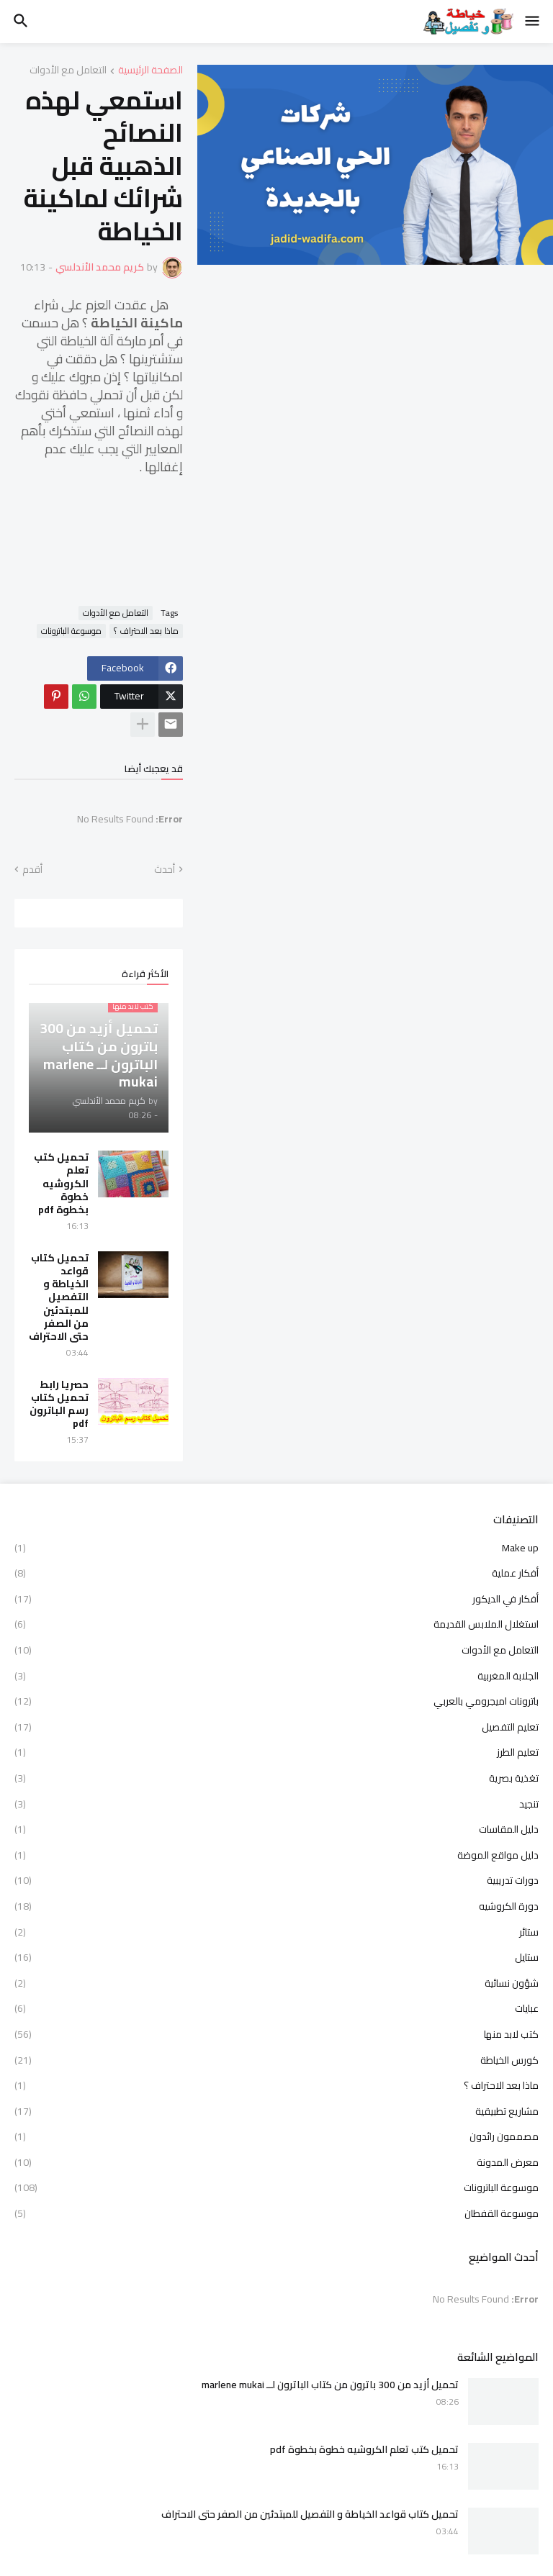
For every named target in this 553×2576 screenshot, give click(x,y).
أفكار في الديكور (276, 1598)
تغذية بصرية (276, 1778)
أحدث (164, 870)
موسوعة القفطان (276, 2212)
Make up (276, 1549)
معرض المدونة (276, 2162)
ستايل (276, 1957)
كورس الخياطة (276, 2060)
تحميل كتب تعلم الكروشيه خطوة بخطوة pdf (61, 1183)
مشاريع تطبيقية (276, 2111)
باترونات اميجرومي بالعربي (276, 1701)
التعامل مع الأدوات (68, 71)
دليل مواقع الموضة (276, 1855)
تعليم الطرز (276, 1752)
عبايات (276, 2008)
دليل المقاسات (276, 1829)
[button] (533, 21)
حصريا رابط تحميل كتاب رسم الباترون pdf (59, 1404)
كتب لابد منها (276, 2034)
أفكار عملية (276, 1573)
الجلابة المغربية (276, 1675)
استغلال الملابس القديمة (276, 1624)
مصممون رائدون (276, 2136)
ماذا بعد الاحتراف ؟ (146, 631)
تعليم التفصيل (276, 1727)
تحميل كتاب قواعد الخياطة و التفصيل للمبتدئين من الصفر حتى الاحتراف (59, 1297)
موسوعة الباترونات (71, 631)
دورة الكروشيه (276, 1906)
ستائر (276, 1932)
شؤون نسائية (276, 1983)
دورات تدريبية (276, 1880)
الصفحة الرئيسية (150, 71)
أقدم (32, 870)
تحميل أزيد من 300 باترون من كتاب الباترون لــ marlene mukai (330, 2384)
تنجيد (276, 1804)
